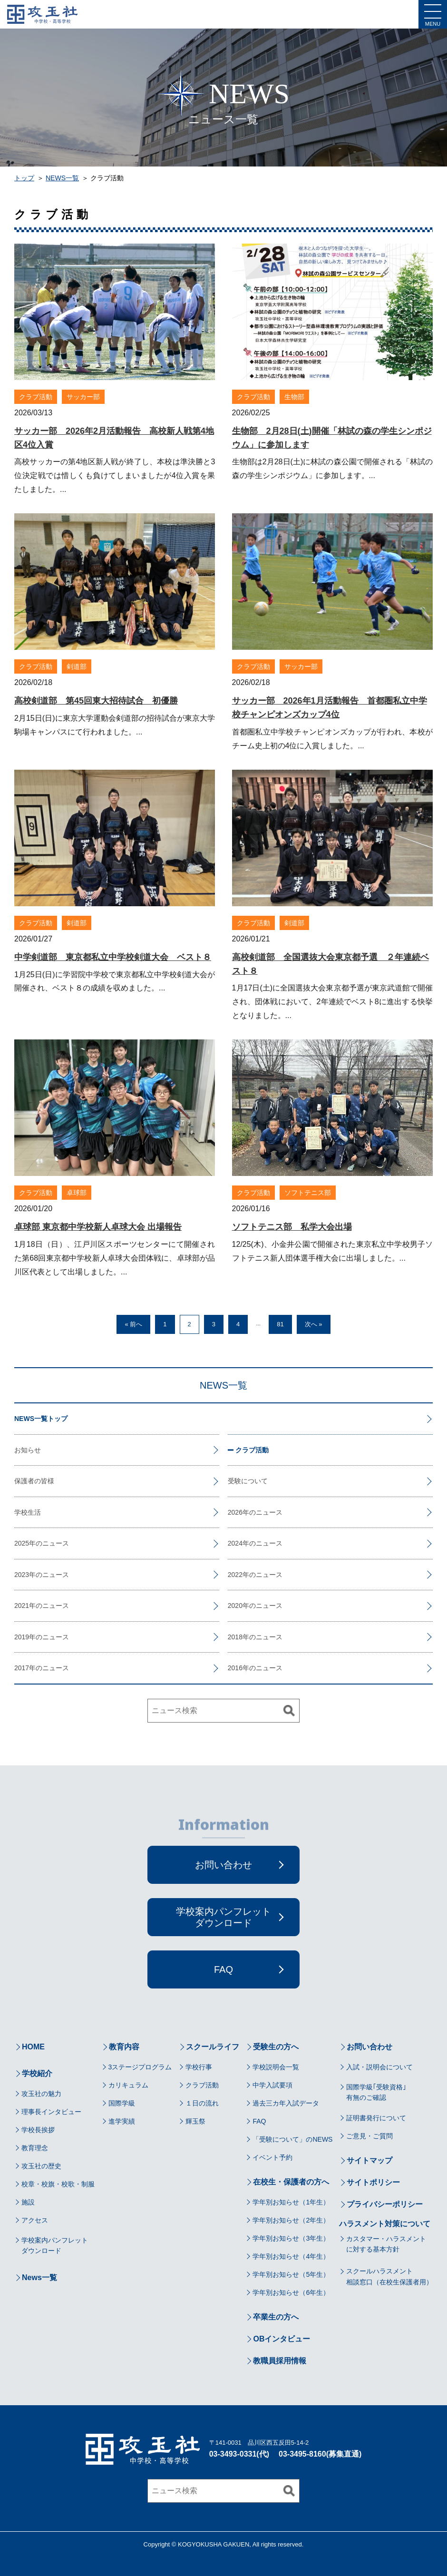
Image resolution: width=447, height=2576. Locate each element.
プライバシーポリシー (385, 2204)
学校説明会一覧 (276, 2067)
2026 (235, 1512)
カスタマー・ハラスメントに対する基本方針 (386, 2244)
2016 (235, 1668)
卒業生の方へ (276, 2317)
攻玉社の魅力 (41, 2093)
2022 (235, 1574)
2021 (21, 1605)
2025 (21, 1543)
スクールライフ (212, 2047)
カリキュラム (128, 2085)
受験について (248, 1481)
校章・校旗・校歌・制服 (58, 2184)
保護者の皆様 (34, 1481)
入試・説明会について (379, 2067)
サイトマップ (369, 2160)
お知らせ (27, 1450)
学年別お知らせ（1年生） (291, 2202)
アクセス (34, 2220)
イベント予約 (272, 2157)
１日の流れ (202, 2103)
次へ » (313, 1324)
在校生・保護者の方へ (291, 2182)
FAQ (259, 2121)
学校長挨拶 (38, 2130)
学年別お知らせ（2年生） (291, 2220)
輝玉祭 (195, 2121)
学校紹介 (37, 2073)
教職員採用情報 (279, 2361)
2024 (235, 1543)
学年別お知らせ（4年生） (291, 2256)
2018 (235, 1637)
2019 (21, 1637)
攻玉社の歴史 (41, 2166)
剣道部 (77, 666)
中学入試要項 (272, 2085)
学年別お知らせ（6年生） (291, 2292)
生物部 (294, 397)
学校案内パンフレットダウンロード (54, 2245)
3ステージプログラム (140, 2067)
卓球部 (77, 1192)
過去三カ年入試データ (286, 2103)
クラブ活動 (35, 397)
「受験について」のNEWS (292, 2139)
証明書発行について (376, 2118)
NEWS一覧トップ (41, 1418)
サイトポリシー (373, 2182)
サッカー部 (83, 397)
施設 (28, 2202)
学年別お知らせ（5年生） (291, 2274)
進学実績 (121, 2121)
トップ (24, 178)
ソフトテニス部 (307, 1192)
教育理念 (34, 2148)
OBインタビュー (281, 2339)
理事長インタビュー (51, 2112)
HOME (33, 2047)
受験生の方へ (276, 2047)
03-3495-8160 (302, 2454)
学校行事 (198, 2067)
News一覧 (39, 2277)
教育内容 (124, 2047)
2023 (21, 1574)
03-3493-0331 (233, 2454)
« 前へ (133, 1324)
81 (280, 1324)
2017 (21, 1668)
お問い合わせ (369, 2047)
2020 (235, 1605)
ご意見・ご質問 (369, 2136)
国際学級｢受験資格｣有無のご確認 (376, 2092)
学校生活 (27, 1512)
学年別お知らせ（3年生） (291, 2238)
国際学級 (121, 2103)
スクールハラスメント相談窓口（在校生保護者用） (389, 2276)
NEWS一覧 (62, 178)
